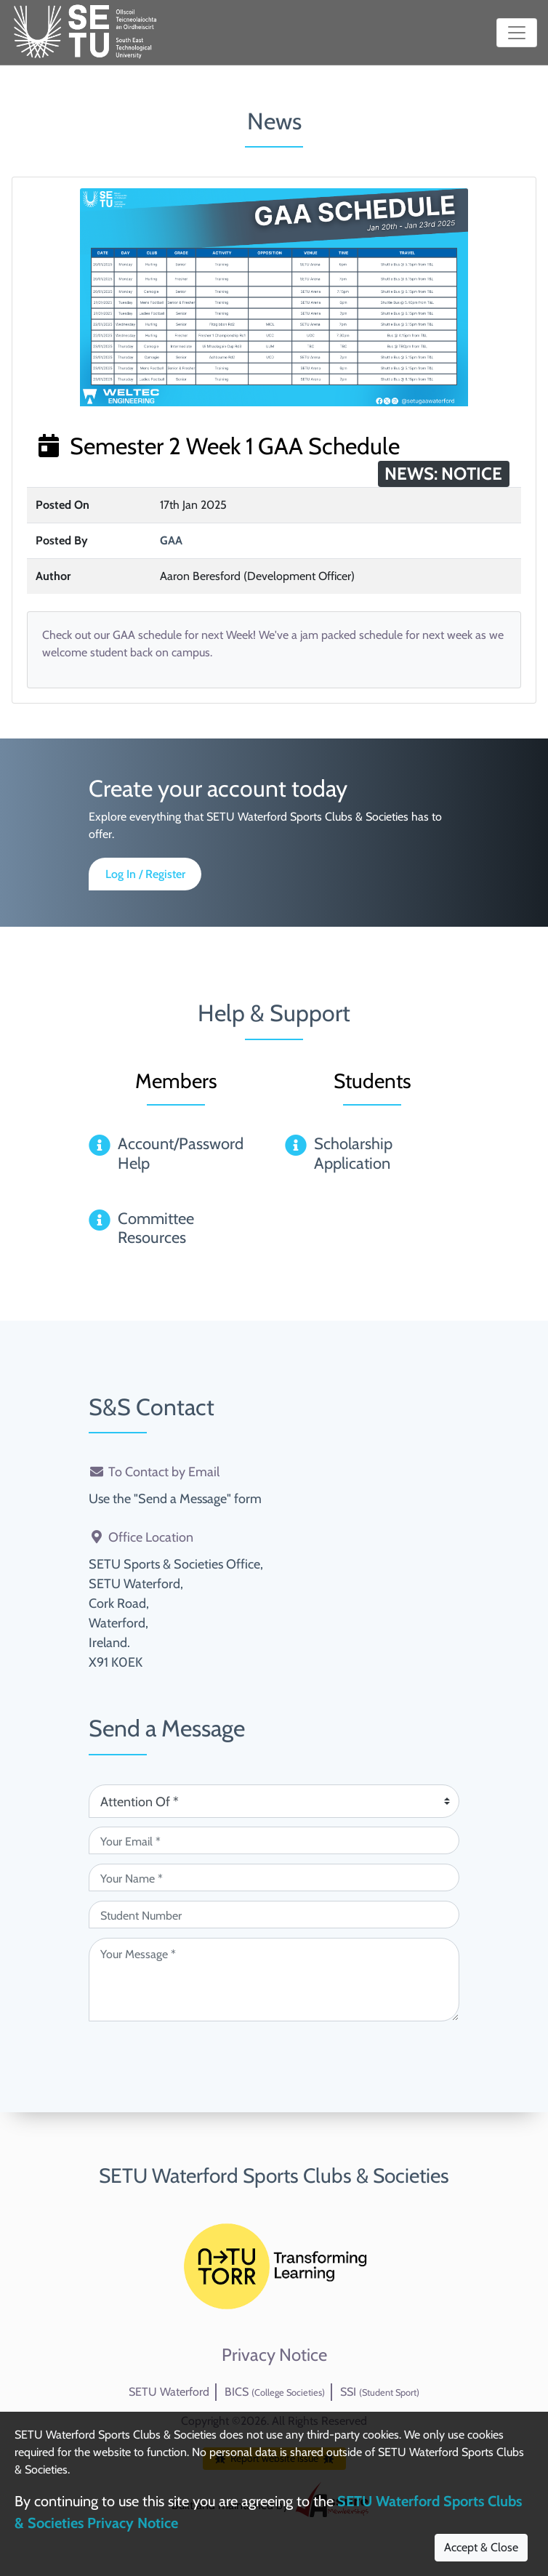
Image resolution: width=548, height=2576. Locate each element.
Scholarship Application (353, 1153)
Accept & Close (481, 2547)
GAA (171, 540)
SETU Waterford (169, 2392)
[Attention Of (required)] (274, 1801)
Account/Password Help (180, 1153)
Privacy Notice (274, 2355)
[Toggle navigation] (516, 32)
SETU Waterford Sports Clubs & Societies (274, 2175)
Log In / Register (145, 874)
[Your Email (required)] (274, 1840)
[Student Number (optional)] (274, 1914)
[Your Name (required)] (274, 1877)
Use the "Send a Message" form (175, 1499)
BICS (275, 2392)
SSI (379, 2392)
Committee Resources (156, 1228)
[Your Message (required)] (274, 1979)
